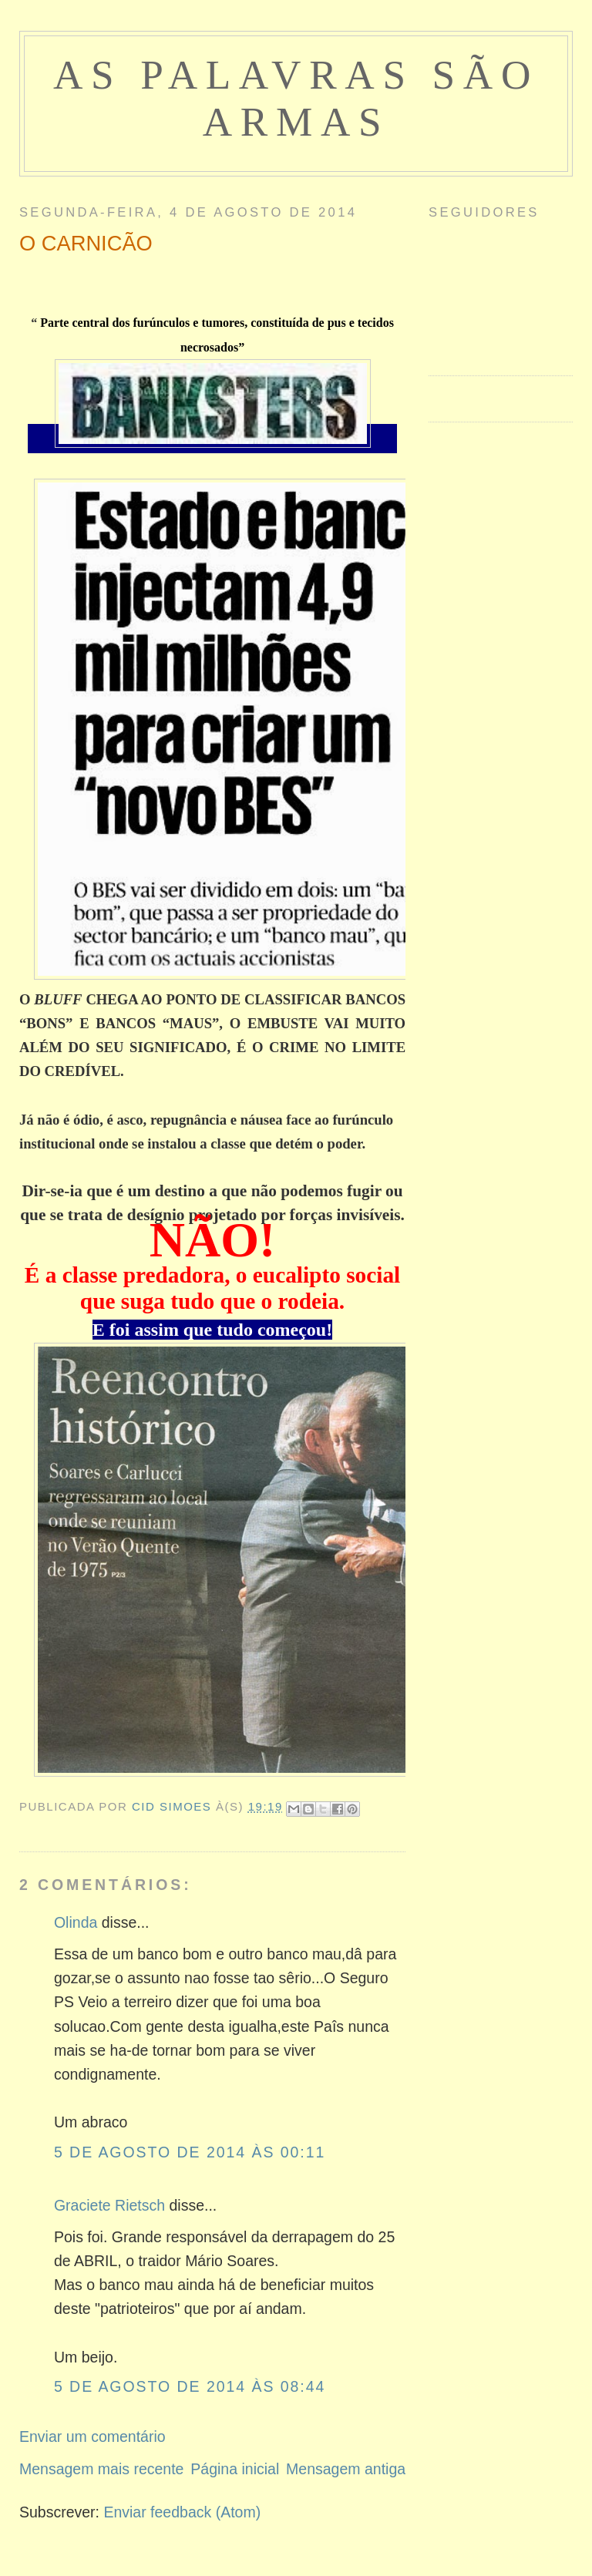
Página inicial (234, 2468)
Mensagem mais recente (101, 2468)
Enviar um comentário (92, 2436)
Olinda (75, 1922)
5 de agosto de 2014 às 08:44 (189, 2386)
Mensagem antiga (345, 2468)
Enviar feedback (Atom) (182, 2512)
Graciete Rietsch (109, 2205)
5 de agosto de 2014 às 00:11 (189, 2152)
